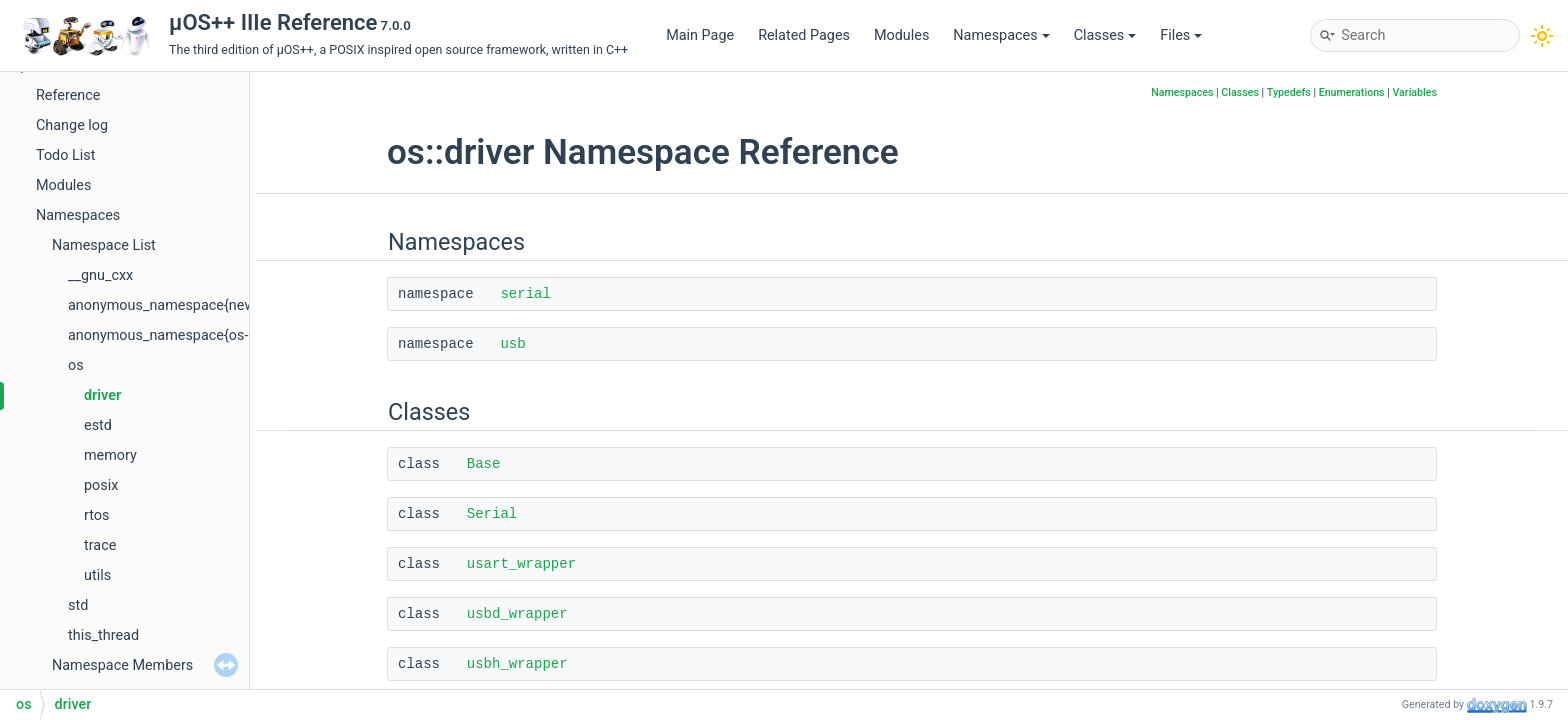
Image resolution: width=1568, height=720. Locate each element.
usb (512, 344)
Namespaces (1001, 35)
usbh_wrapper (517, 664)
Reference (68, 95)
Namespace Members (122, 665)
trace (100, 545)
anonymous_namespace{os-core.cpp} (188, 335)
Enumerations (1352, 92)
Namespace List (104, 245)
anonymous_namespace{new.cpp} (177, 305)
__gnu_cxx (100, 275)
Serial (492, 514)
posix (101, 485)
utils (97, 575)
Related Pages (804, 35)
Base (484, 464)
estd (98, 425)
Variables (1414, 92)
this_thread (103, 635)
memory (110, 455)
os (76, 365)
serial (525, 294)
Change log (72, 125)
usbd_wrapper (517, 614)
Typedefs (1289, 92)
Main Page (700, 35)
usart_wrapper (521, 564)
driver (102, 395)
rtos (96, 515)
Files (1181, 35)
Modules (901, 35)
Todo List (65, 155)
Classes (1105, 35)
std (78, 605)
